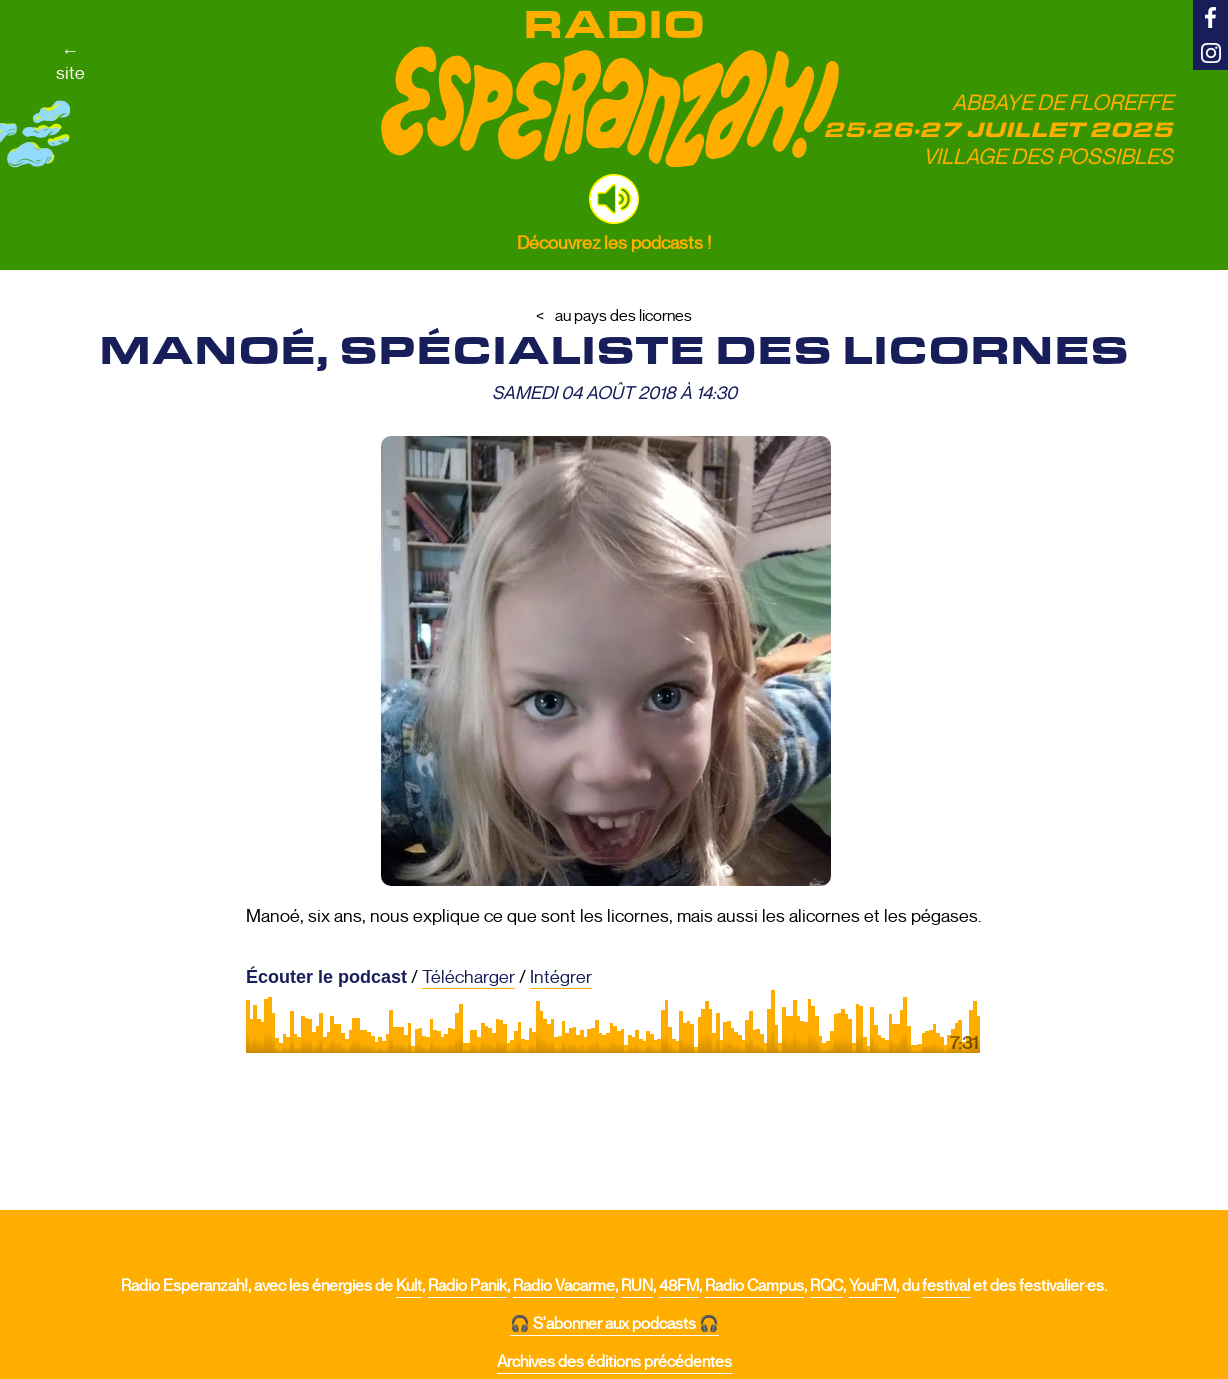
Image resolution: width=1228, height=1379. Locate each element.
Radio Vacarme (564, 1286)
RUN (637, 1286)
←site (70, 62)
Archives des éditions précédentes (614, 1362)
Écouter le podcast (326, 977)
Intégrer (561, 977)
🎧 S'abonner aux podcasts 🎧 (614, 1324)
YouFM (872, 1286)
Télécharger (468, 977)
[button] (614, 199)
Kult (409, 1286)
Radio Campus (754, 1286)
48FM (679, 1286)
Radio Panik (467, 1286)
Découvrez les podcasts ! (614, 243)
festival (946, 1286)
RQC (826, 1286)
